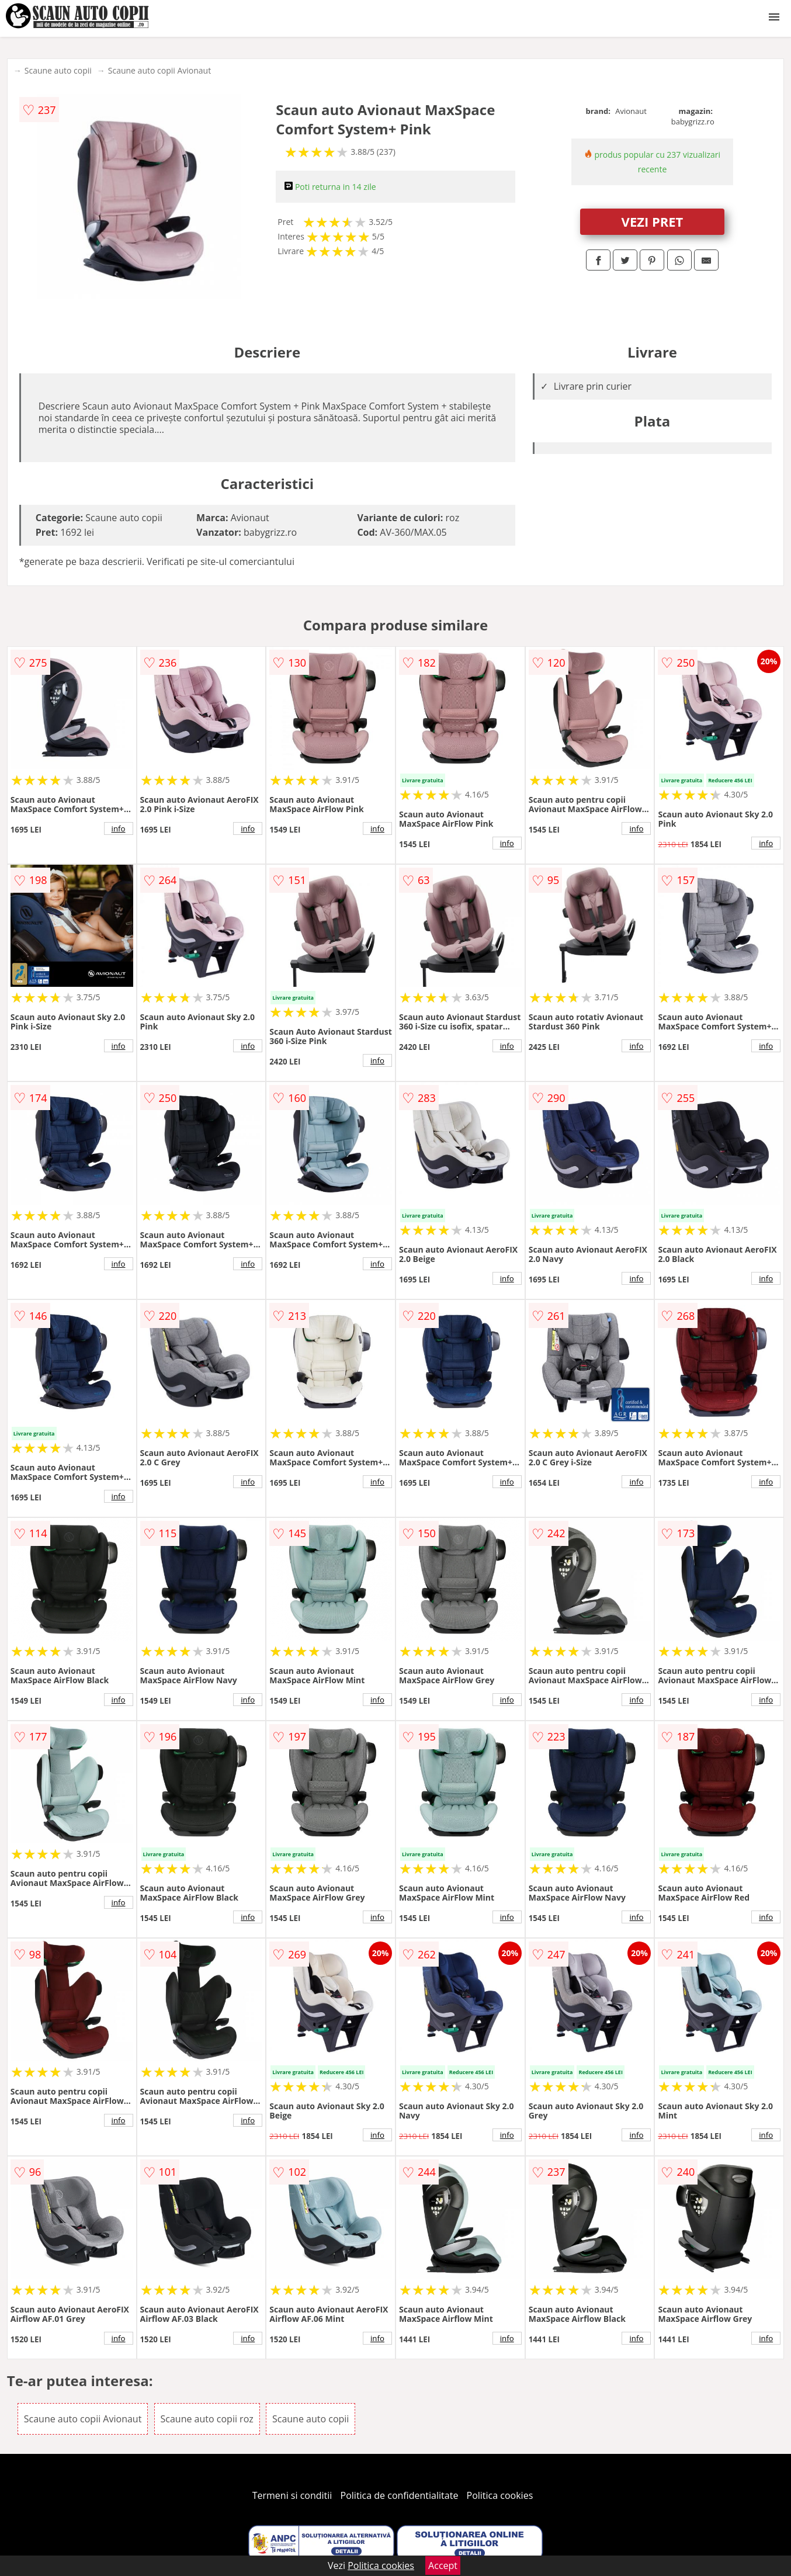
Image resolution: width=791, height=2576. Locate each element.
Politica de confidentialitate (400, 2495)
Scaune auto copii (58, 70)
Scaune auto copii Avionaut (159, 70)
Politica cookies (500, 2495)
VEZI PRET (653, 221)
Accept (442, 2565)
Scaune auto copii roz (207, 2418)
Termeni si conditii (292, 2495)
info (119, 828)
